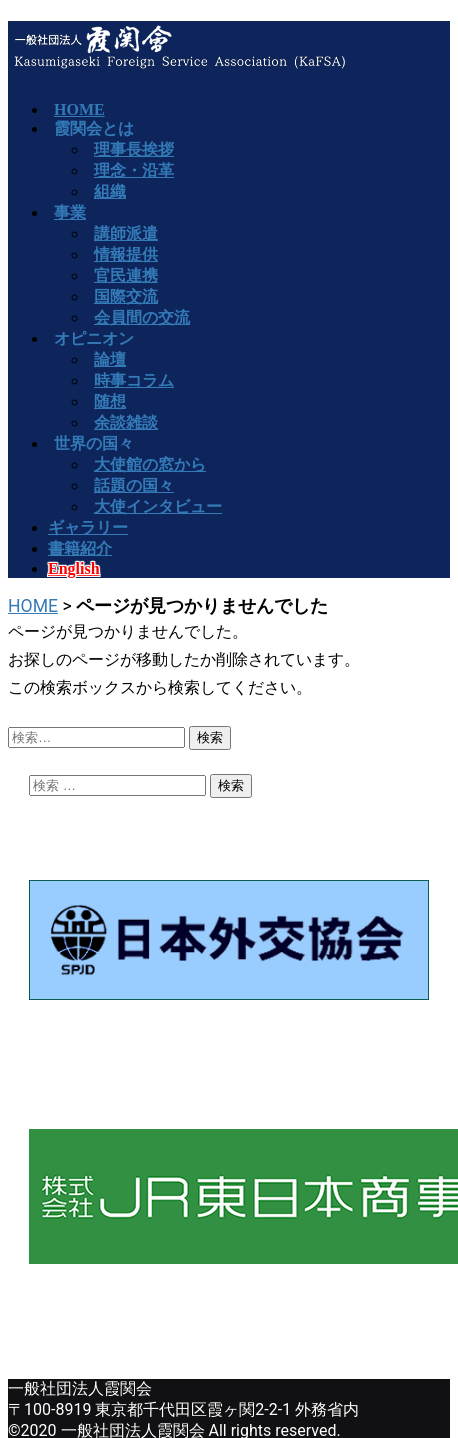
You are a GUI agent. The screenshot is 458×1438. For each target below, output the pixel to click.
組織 (110, 191)
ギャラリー (88, 527)
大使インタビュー (158, 506)
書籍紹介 (80, 548)
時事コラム (134, 380)
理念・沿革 (134, 170)
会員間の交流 (142, 317)
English (74, 568)
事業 (70, 212)
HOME (33, 606)
